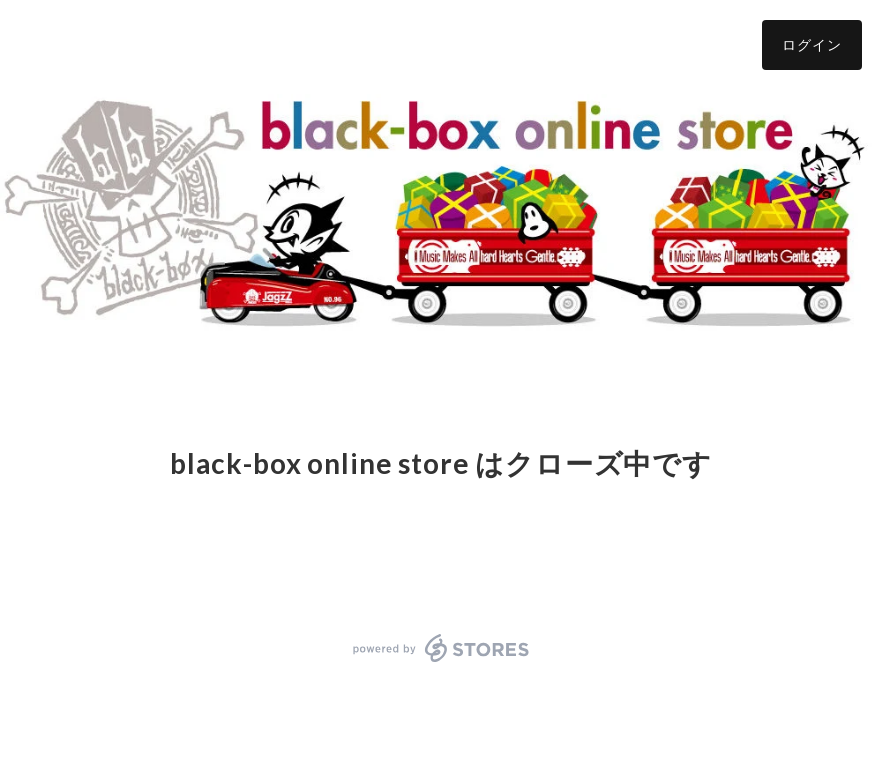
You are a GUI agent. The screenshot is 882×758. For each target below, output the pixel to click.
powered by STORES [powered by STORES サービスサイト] (441, 648)
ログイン (812, 44)
